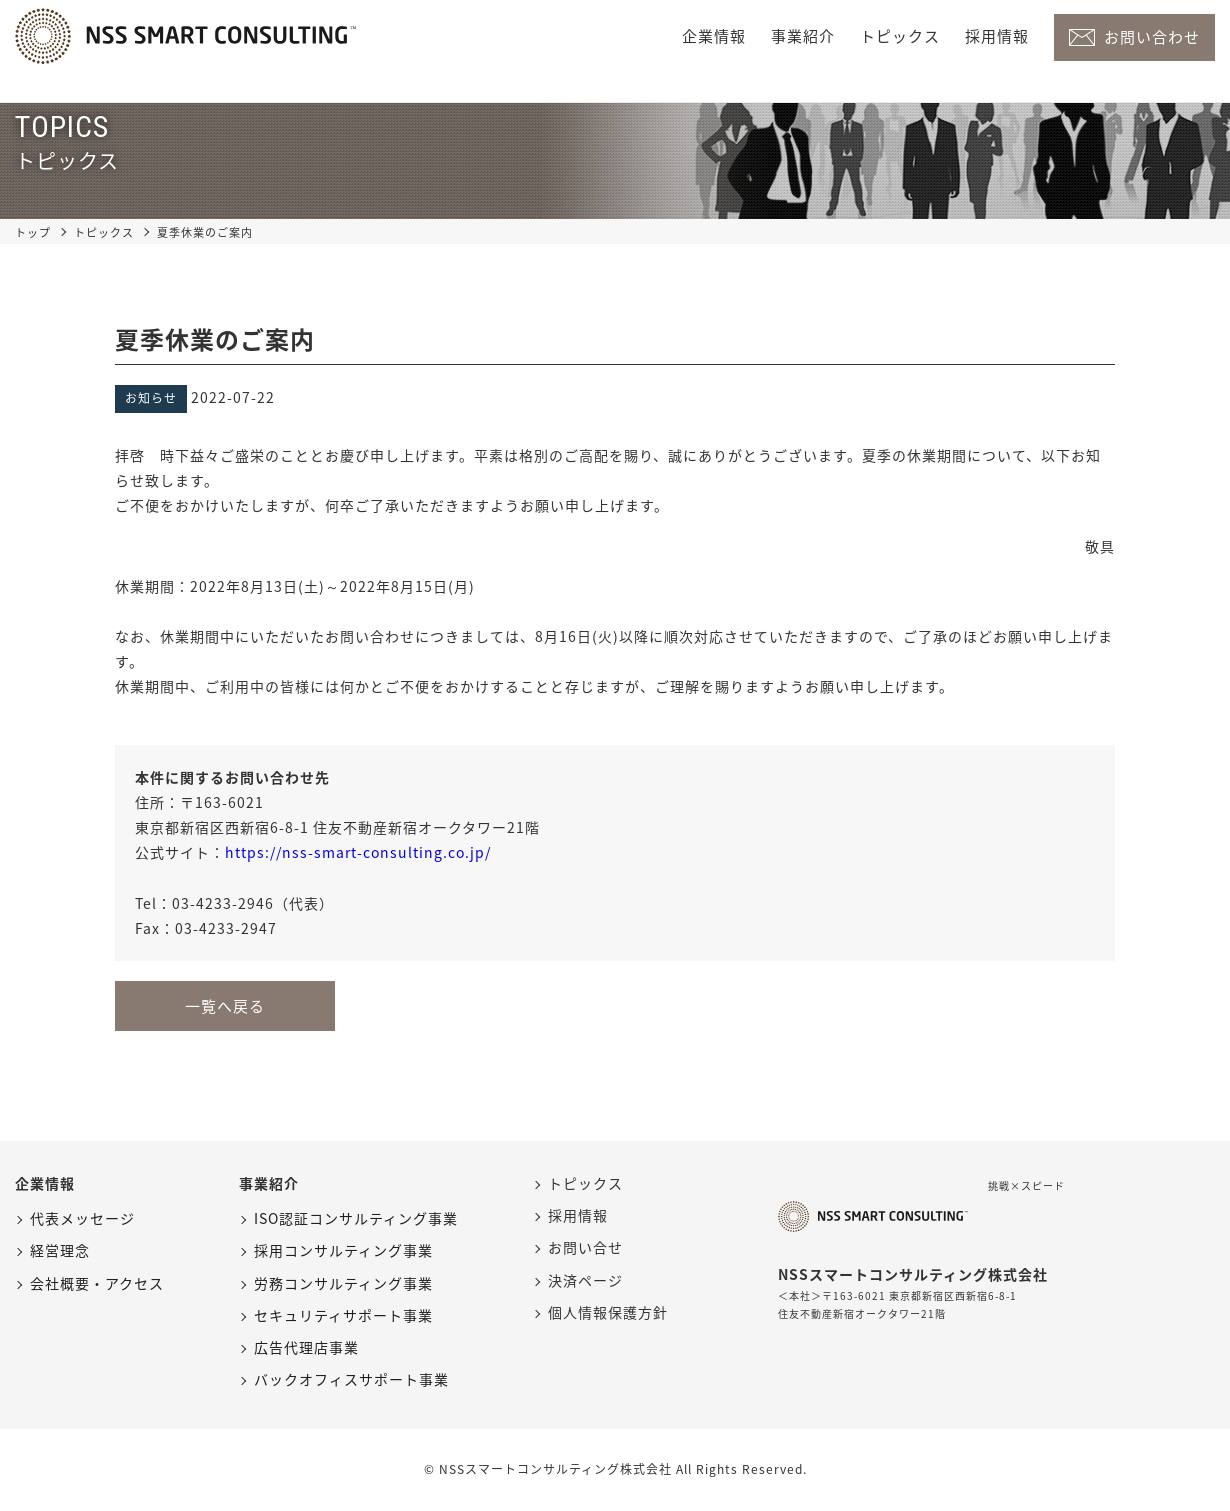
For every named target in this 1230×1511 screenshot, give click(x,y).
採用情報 (997, 36)
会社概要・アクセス (97, 1283)
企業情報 (714, 36)
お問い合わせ (1152, 37)
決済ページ (585, 1280)
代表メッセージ (82, 1218)
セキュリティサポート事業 (343, 1315)
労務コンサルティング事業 (343, 1283)
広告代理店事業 (306, 1347)
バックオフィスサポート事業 (351, 1379)
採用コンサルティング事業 (343, 1250)
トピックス (900, 36)
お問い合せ (585, 1247)
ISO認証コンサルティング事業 (356, 1218)
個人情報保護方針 (608, 1312)
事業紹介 (803, 36)
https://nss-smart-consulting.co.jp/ (358, 852)
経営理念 (60, 1250)
